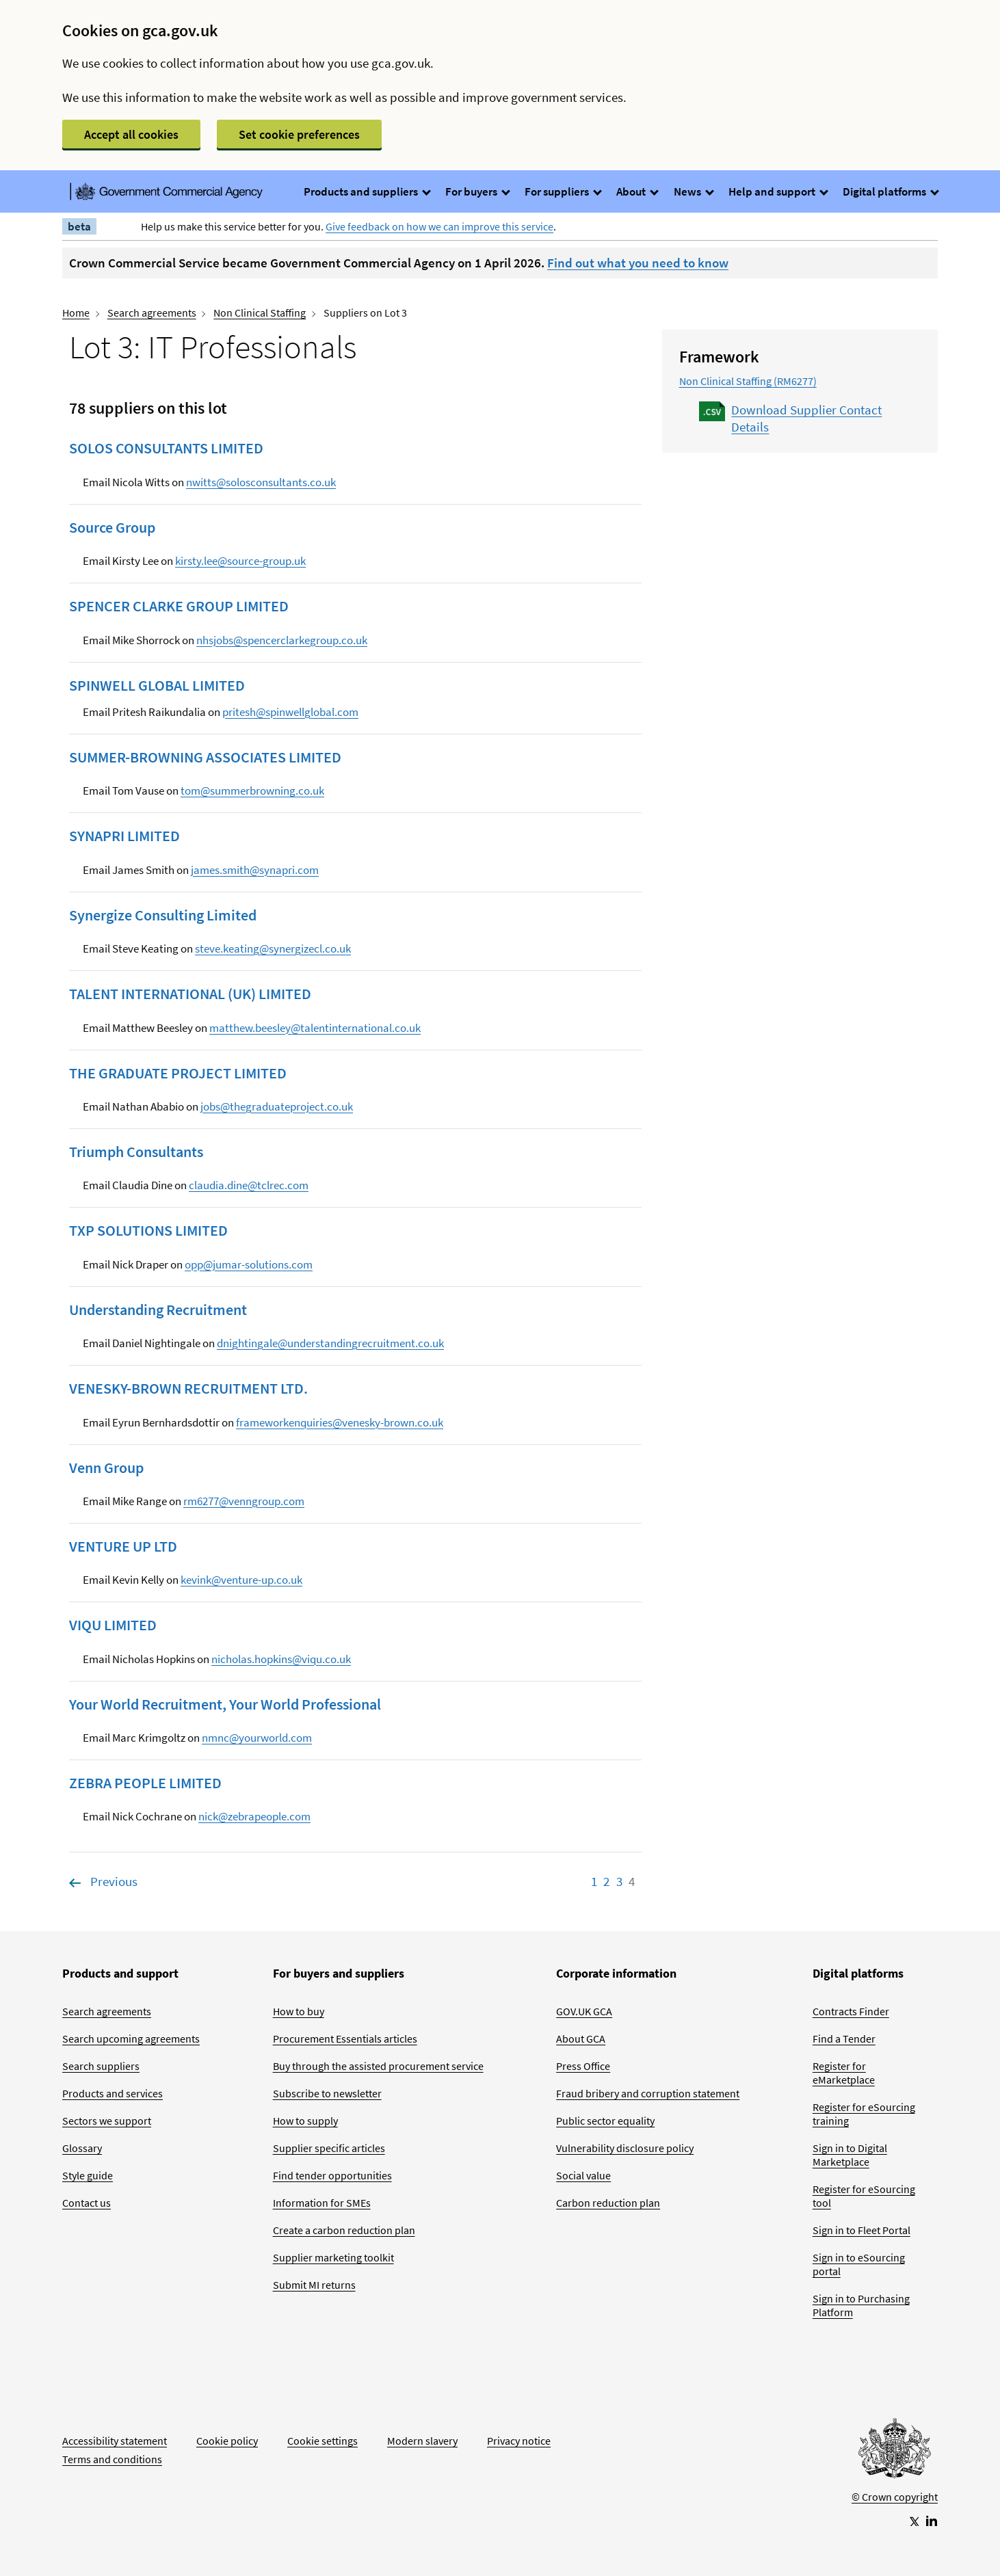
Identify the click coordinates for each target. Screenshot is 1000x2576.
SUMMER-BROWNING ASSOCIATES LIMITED (205, 757)
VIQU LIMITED (113, 1625)
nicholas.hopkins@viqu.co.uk (281, 1659)
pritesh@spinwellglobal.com (290, 711)
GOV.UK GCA (584, 2011)
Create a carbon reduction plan (344, 2230)
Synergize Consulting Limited (162, 915)
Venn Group (106, 1467)
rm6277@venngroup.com (243, 1501)
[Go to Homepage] (895, 2451)
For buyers (477, 191)
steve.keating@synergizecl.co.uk (273, 948)
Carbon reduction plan (608, 2202)
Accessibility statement (114, 2440)
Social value (583, 2175)
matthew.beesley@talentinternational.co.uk (315, 1027)
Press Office (583, 2066)
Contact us (86, 2202)
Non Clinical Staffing (259, 312)
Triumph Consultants (136, 1151)
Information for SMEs (322, 2202)
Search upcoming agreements (131, 2038)
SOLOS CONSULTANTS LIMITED (166, 448)
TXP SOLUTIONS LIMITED (148, 1230)
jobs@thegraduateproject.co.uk (276, 1106)
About (636, 191)
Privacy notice (519, 2440)
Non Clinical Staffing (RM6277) (748, 381)
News (693, 191)
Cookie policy (227, 2440)
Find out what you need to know (637, 262)
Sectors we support (106, 2120)
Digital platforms (890, 191)
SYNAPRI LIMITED (124, 836)
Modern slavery (422, 2440)
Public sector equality (605, 2120)
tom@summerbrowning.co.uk (252, 790)
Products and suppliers (367, 191)
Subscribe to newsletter (327, 2093)
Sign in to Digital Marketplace (850, 2154)
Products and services (112, 2093)
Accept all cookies (131, 134)
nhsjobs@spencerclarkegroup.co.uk (281, 640)
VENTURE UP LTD (123, 1546)
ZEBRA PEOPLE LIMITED (145, 1783)
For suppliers (563, 191)
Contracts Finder (851, 2011)
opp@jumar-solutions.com (249, 1264)
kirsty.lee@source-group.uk (240, 560)
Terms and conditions (112, 2459)
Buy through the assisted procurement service (378, 2066)
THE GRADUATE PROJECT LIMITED (178, 1073)
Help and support (777, 191)
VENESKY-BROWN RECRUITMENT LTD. (188, 1388)
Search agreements (151, 312)
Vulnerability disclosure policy (625, 2148)
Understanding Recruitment (158, 1309)
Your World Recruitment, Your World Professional (225, 1704)
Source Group (112, 527)
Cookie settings (322, 2440)
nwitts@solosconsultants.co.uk (261, 482)
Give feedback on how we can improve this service (439, 226)
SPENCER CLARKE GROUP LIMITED (179, 606)
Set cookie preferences (299, 134)
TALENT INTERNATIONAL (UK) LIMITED (190, 993)
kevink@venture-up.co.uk (241, 1579)
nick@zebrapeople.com (254, 1816)
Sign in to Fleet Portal (861, 2230)
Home (76, 312)
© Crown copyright (895, 2497)
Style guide (87, 2175)
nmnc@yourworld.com (257, 1737)
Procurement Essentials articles (345, 2038)
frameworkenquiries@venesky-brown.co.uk (339, 1422)
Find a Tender (844, 2038)
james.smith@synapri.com (255, 869)
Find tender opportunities (332, 2175)
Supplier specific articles (329, 2148)
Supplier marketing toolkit (333, 2257)
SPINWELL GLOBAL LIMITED (157, 685)
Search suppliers (101, 2066)
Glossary (82, 2148)
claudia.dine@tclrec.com (248, 1185)
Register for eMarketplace (844, 2072)
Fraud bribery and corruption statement (647, 2093)
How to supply (305, 2120)
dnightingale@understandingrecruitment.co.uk (330, 1343)
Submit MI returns (314, 2285)
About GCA (580, 2038)
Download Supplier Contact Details (806, 418)
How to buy (298, 2011)
